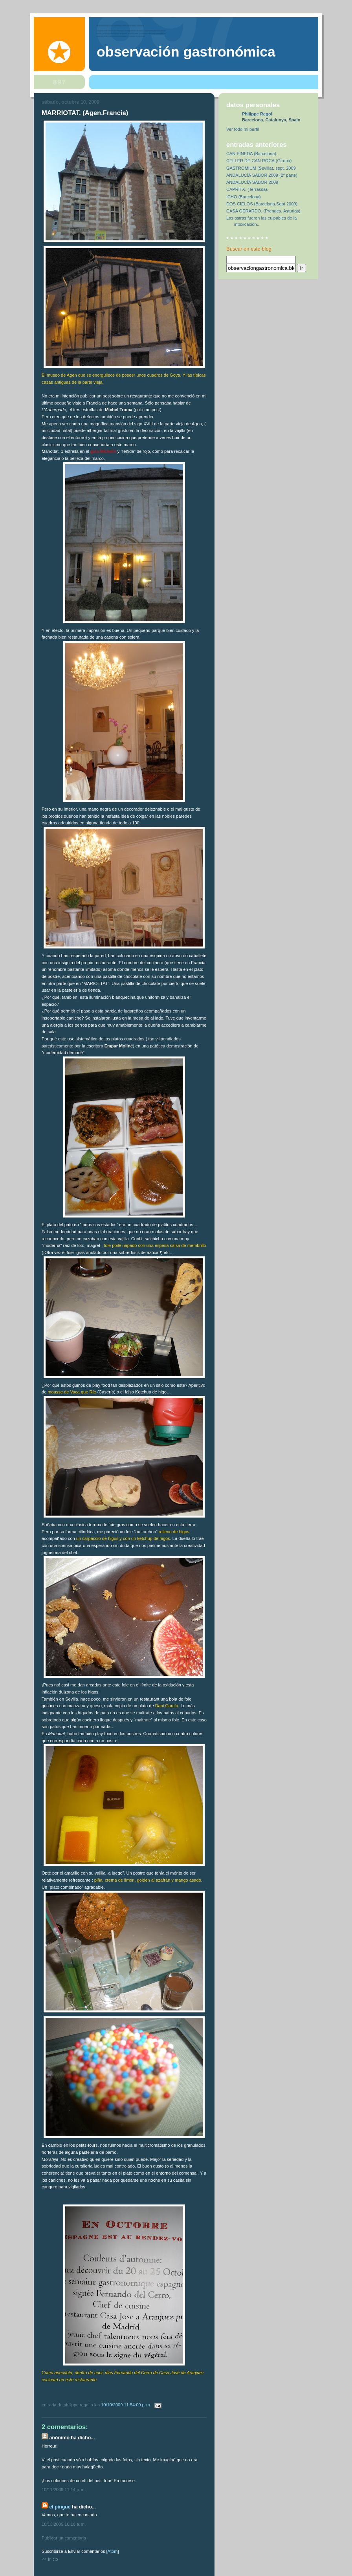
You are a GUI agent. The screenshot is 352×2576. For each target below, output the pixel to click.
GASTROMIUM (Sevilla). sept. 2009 (261, 168)
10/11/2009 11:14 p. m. (64, 2489)
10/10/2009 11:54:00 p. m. (126, 2404)
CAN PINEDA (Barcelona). (251, 153)
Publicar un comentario (64, 2538)
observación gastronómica (186, 52)
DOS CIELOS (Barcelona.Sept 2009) (261, 203)
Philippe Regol (257, 114)
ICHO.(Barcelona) (243, 196)
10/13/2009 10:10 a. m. (64, 2524)
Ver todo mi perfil (242, 129)
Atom (113, 2551)
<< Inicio (50, 2559)
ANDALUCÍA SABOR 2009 (252, 182)
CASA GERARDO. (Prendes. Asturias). (264, 211)
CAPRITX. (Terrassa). (247, 189)
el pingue (59, 2507)
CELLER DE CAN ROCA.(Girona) (259, 160)
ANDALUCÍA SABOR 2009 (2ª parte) (261, 175)
